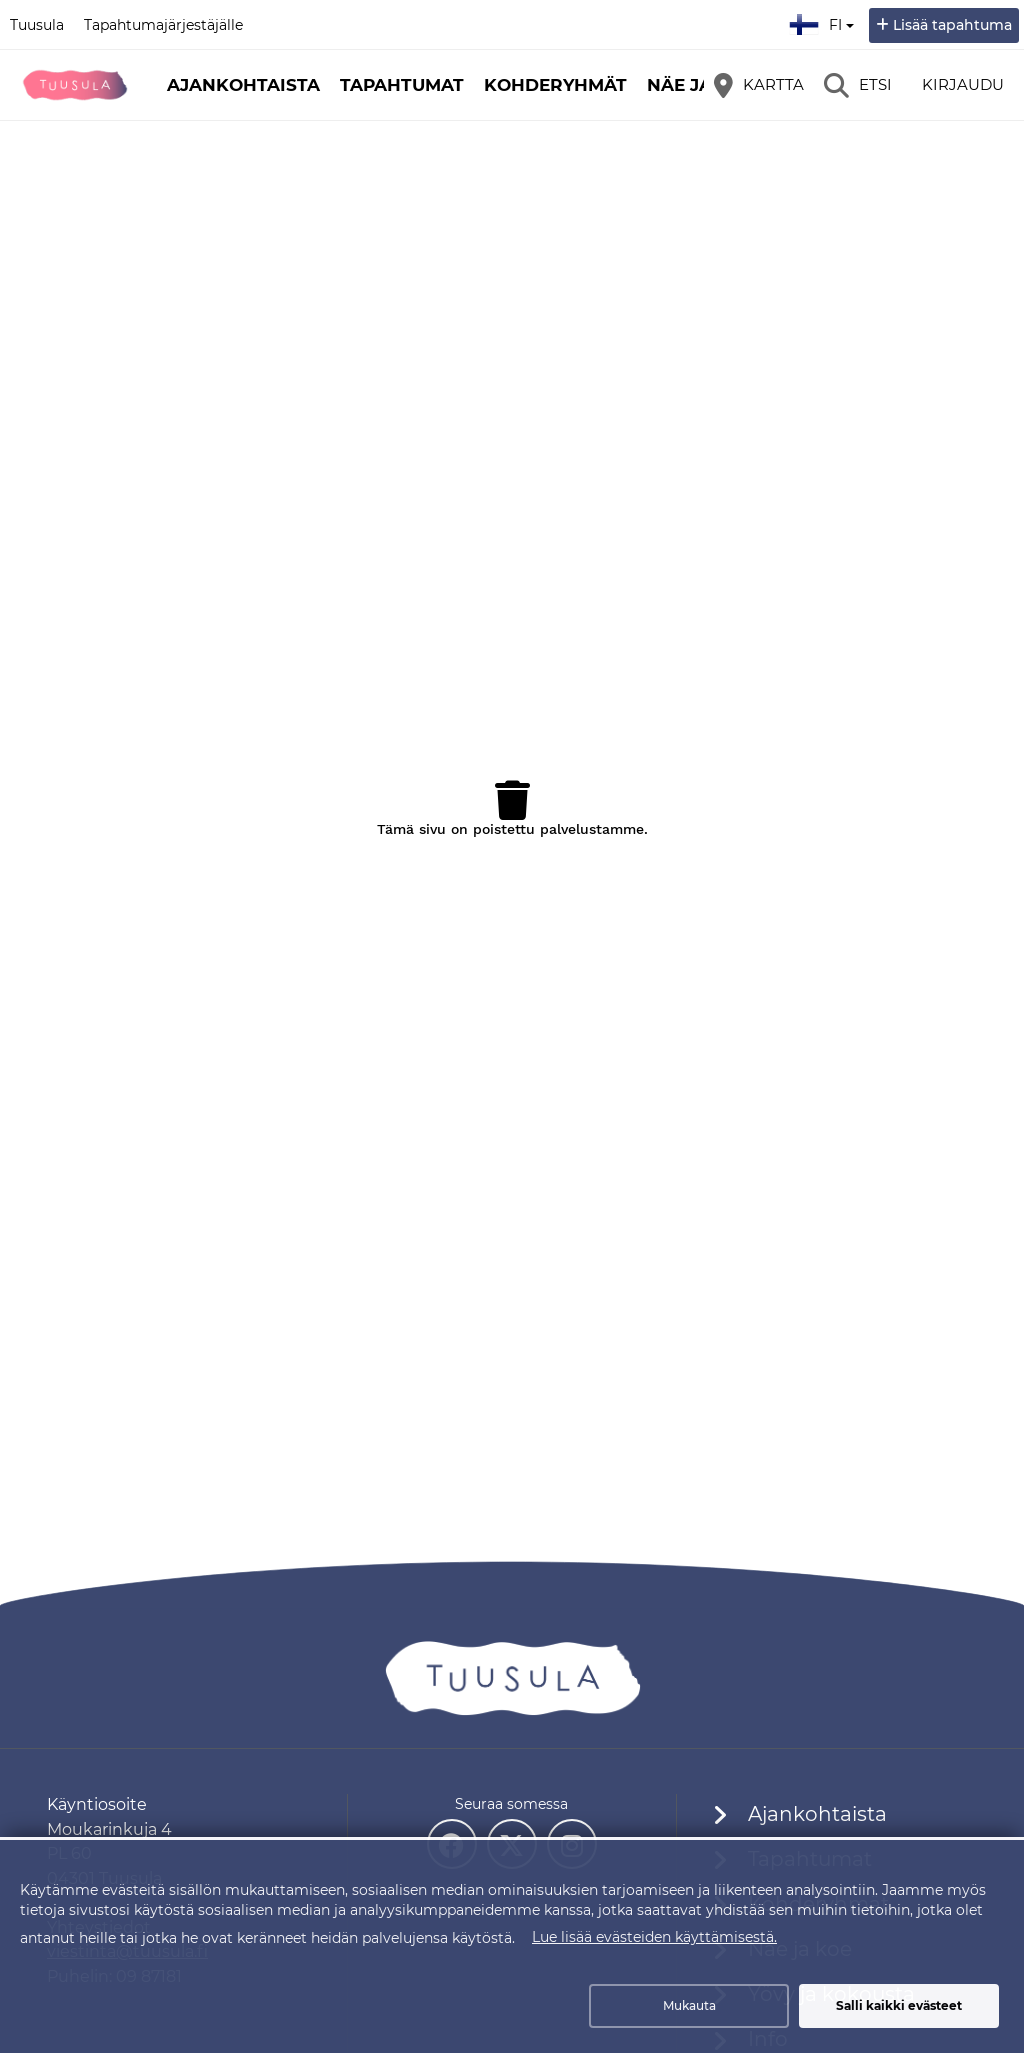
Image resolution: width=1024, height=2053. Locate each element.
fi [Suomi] (824, 22)
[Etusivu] (75, 85)
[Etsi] (858, 85)
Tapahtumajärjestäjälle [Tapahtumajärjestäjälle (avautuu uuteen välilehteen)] (163, 25)
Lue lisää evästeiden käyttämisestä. (654, 1937)
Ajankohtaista (243, 85)
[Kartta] (759, 85)
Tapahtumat (402, 85)
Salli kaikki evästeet (899, 2005)
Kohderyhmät (555, 85)
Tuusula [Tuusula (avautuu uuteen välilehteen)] (37, 25)
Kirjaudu (963, 84)
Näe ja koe (701, 85)
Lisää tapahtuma (952, 25)
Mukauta (689, 2005)
